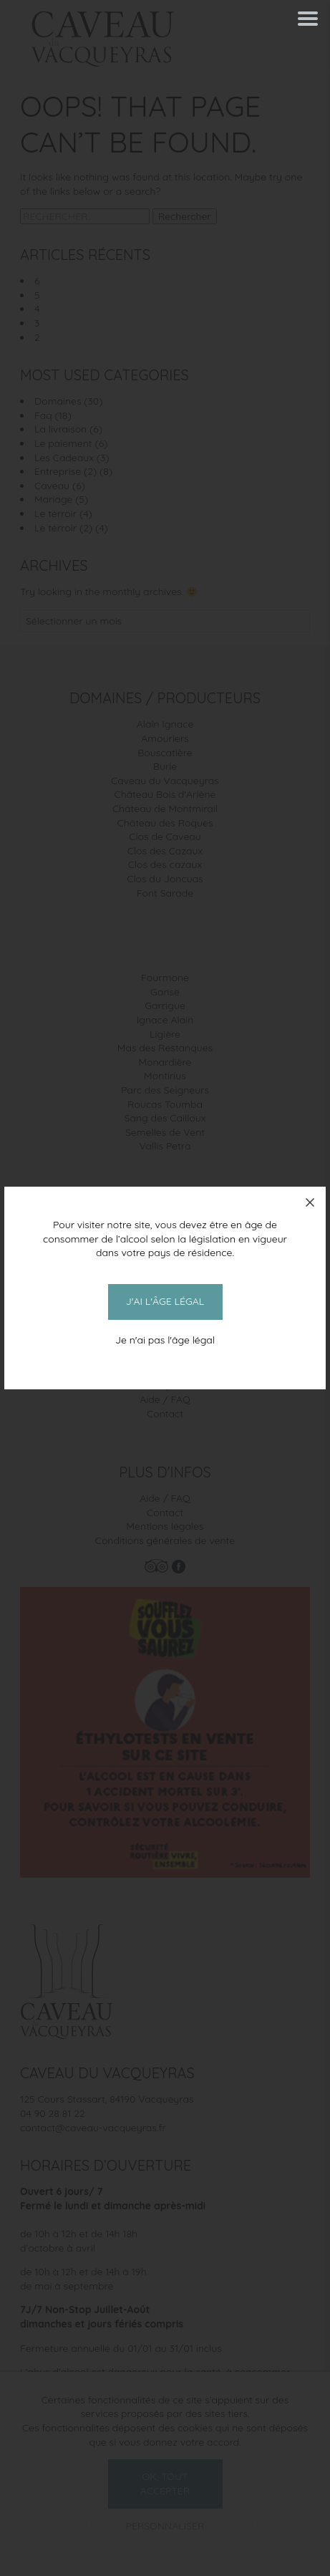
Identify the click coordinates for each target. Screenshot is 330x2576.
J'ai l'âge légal (165, 1301)
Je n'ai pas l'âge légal (165, 1339)
